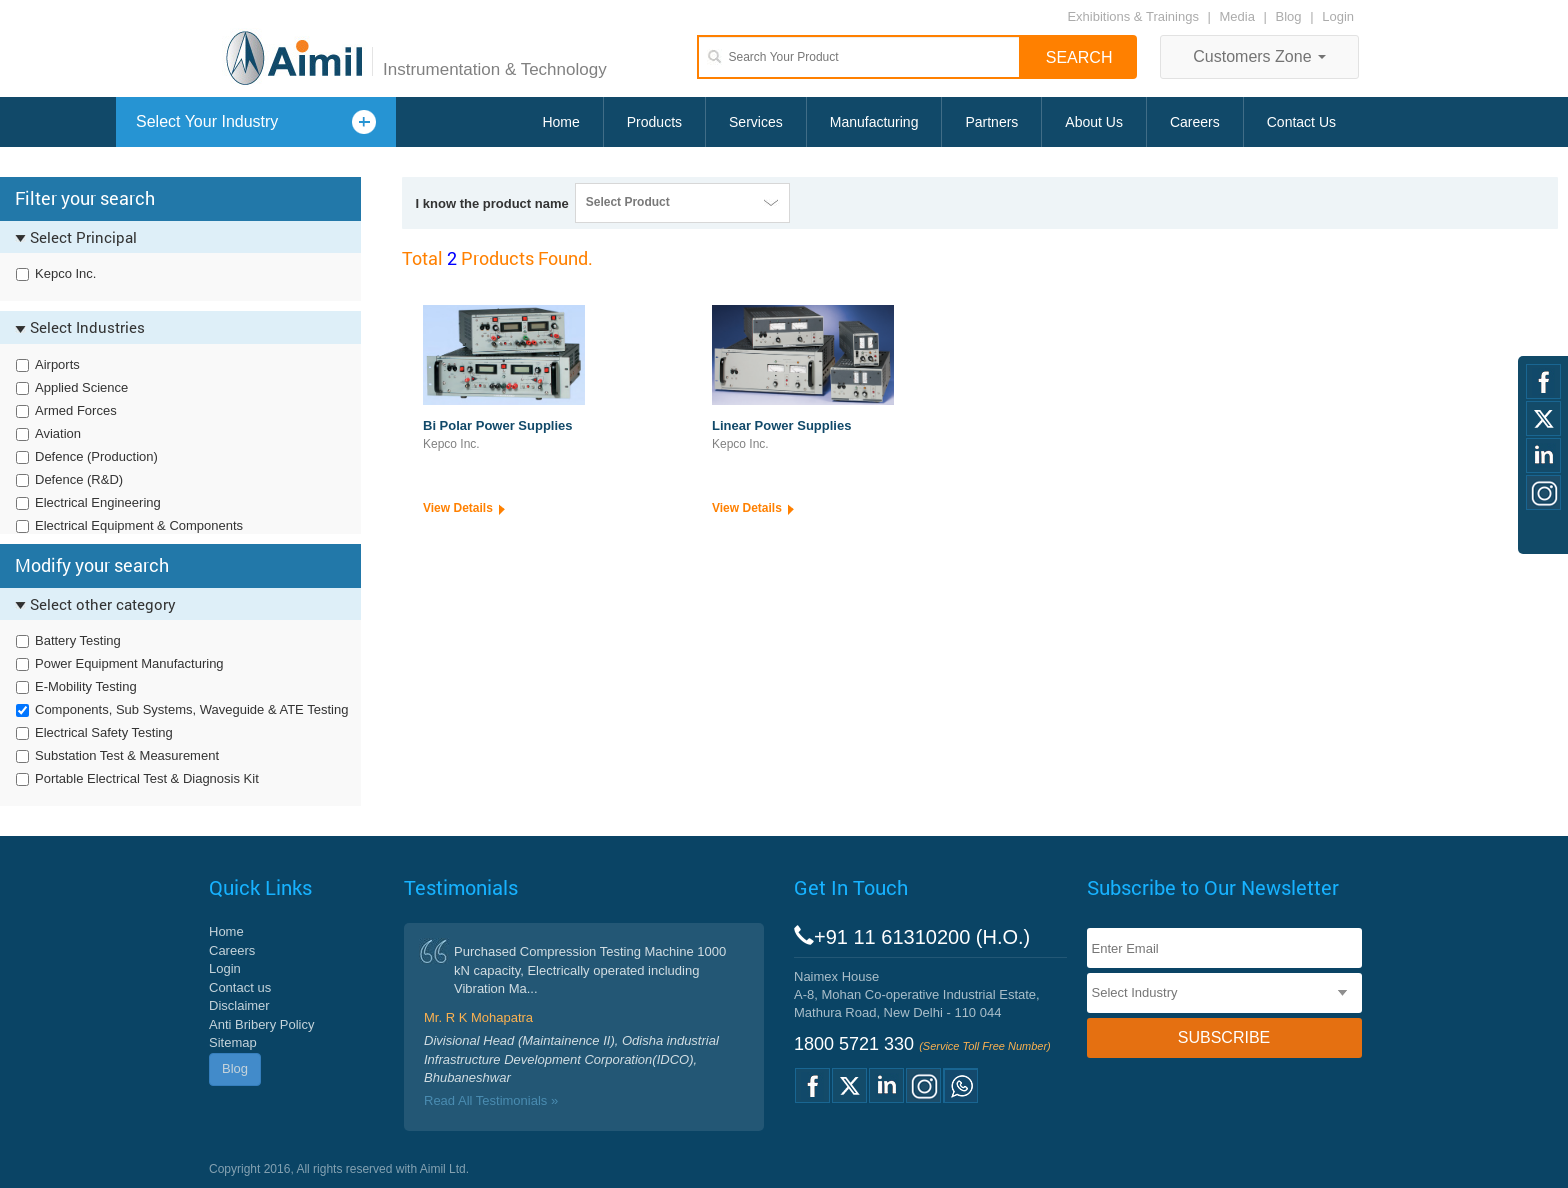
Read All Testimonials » (491, 1100)
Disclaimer (239, 1005)
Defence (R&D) (79, 479)
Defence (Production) (96, 456)
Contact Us (1301, 122)
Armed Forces (76, 410)
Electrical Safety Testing (104, 732)
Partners (991, 122)
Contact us (240, 987)
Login (1338, 16)
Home (560, 122)
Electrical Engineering (98, 502)
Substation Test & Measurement (127, 755)
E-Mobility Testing (86, 686)
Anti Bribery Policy (261, 1024)
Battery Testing (78, 640)
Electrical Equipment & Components (139, 525)
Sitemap (233, 1042)
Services (756, 122)
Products (654, 122)
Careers (1195, 122)
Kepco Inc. (65, 273)
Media (1239, 16)
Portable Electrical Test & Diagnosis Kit (147, 778)
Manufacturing (874, 122)
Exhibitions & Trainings (1133, 16)
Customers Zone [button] (1259, 56)
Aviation (58, 433)
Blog (1289, 16)
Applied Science (81, 387)
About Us (1094, 122)
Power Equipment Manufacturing (129, 663)
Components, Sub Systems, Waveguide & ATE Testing (191, 709)
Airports (57, 364)
